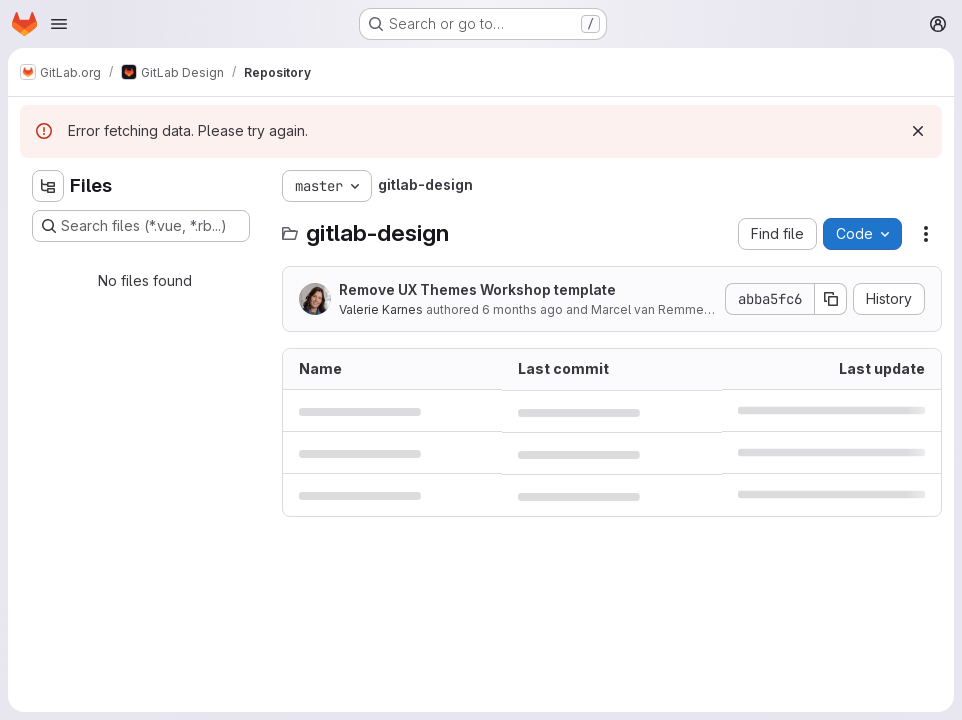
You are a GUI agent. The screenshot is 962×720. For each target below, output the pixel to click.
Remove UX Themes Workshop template (477, 289)
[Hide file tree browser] (48, 186)
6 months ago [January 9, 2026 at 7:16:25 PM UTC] (522, 309)
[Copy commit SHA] (831, 299)
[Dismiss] (918, 131)
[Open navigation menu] (59, 24)
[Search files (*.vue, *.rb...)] (141, 226)
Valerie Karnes (381, 309)
